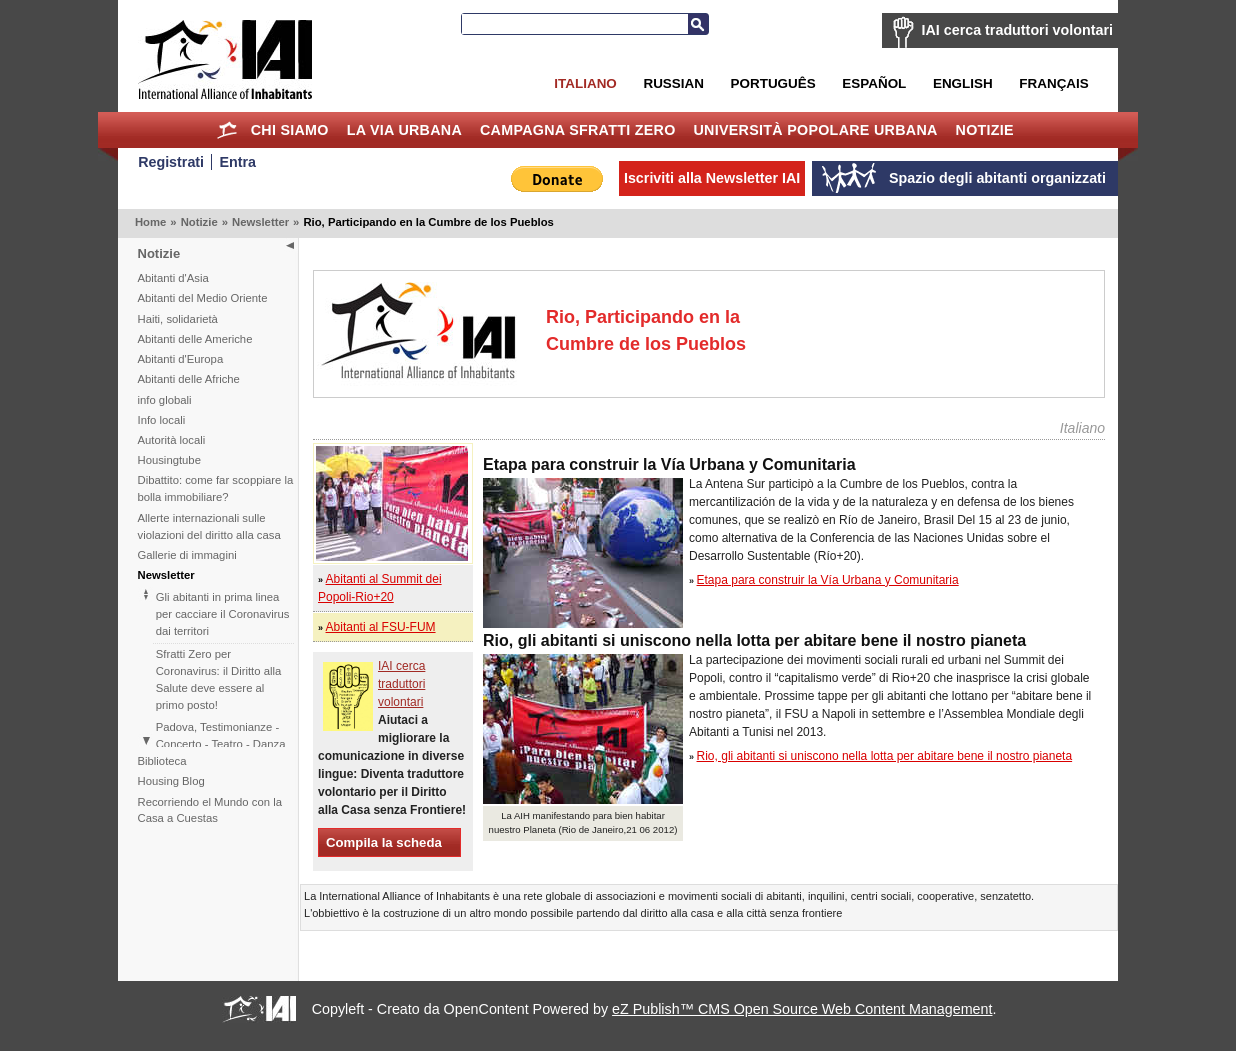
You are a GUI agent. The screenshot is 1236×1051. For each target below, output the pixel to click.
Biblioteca (162, 761)
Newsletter (260, 222)
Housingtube (169, 460)
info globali (165, 400)
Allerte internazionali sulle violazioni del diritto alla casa (209, 526)
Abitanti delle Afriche (189, 379)
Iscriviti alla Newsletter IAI (712, 178)
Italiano (585, 83)
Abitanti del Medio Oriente (203, 298)
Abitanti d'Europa (181, 359)
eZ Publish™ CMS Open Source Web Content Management (802, 1009)
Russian (673, 83)
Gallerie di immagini (187, 555)
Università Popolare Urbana (815, 130)
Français (1053, 83)
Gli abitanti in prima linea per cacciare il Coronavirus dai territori (223, 614)
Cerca (698, 24)
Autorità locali (172, 440)
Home (227, 130)
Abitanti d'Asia (173, 278)
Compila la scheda (384, 842)
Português (773, 83)
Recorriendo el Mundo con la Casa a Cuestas (210, 810)
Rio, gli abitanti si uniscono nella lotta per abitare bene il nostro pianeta (885, 756)
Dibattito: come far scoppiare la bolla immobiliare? (216, 488)
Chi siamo (290, 130)
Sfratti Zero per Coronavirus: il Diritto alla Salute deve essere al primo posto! (219, 679)
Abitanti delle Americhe (195, 339)
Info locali (162, 420)
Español (874, 83)
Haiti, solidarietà (178, 319)
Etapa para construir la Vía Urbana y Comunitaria (828, 580)
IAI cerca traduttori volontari (1017, 30)
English (963, 83)
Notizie (985, 130)
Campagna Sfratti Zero (578, 130)
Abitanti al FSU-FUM (381, 627)
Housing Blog (171, 781)
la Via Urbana (404, 130)
